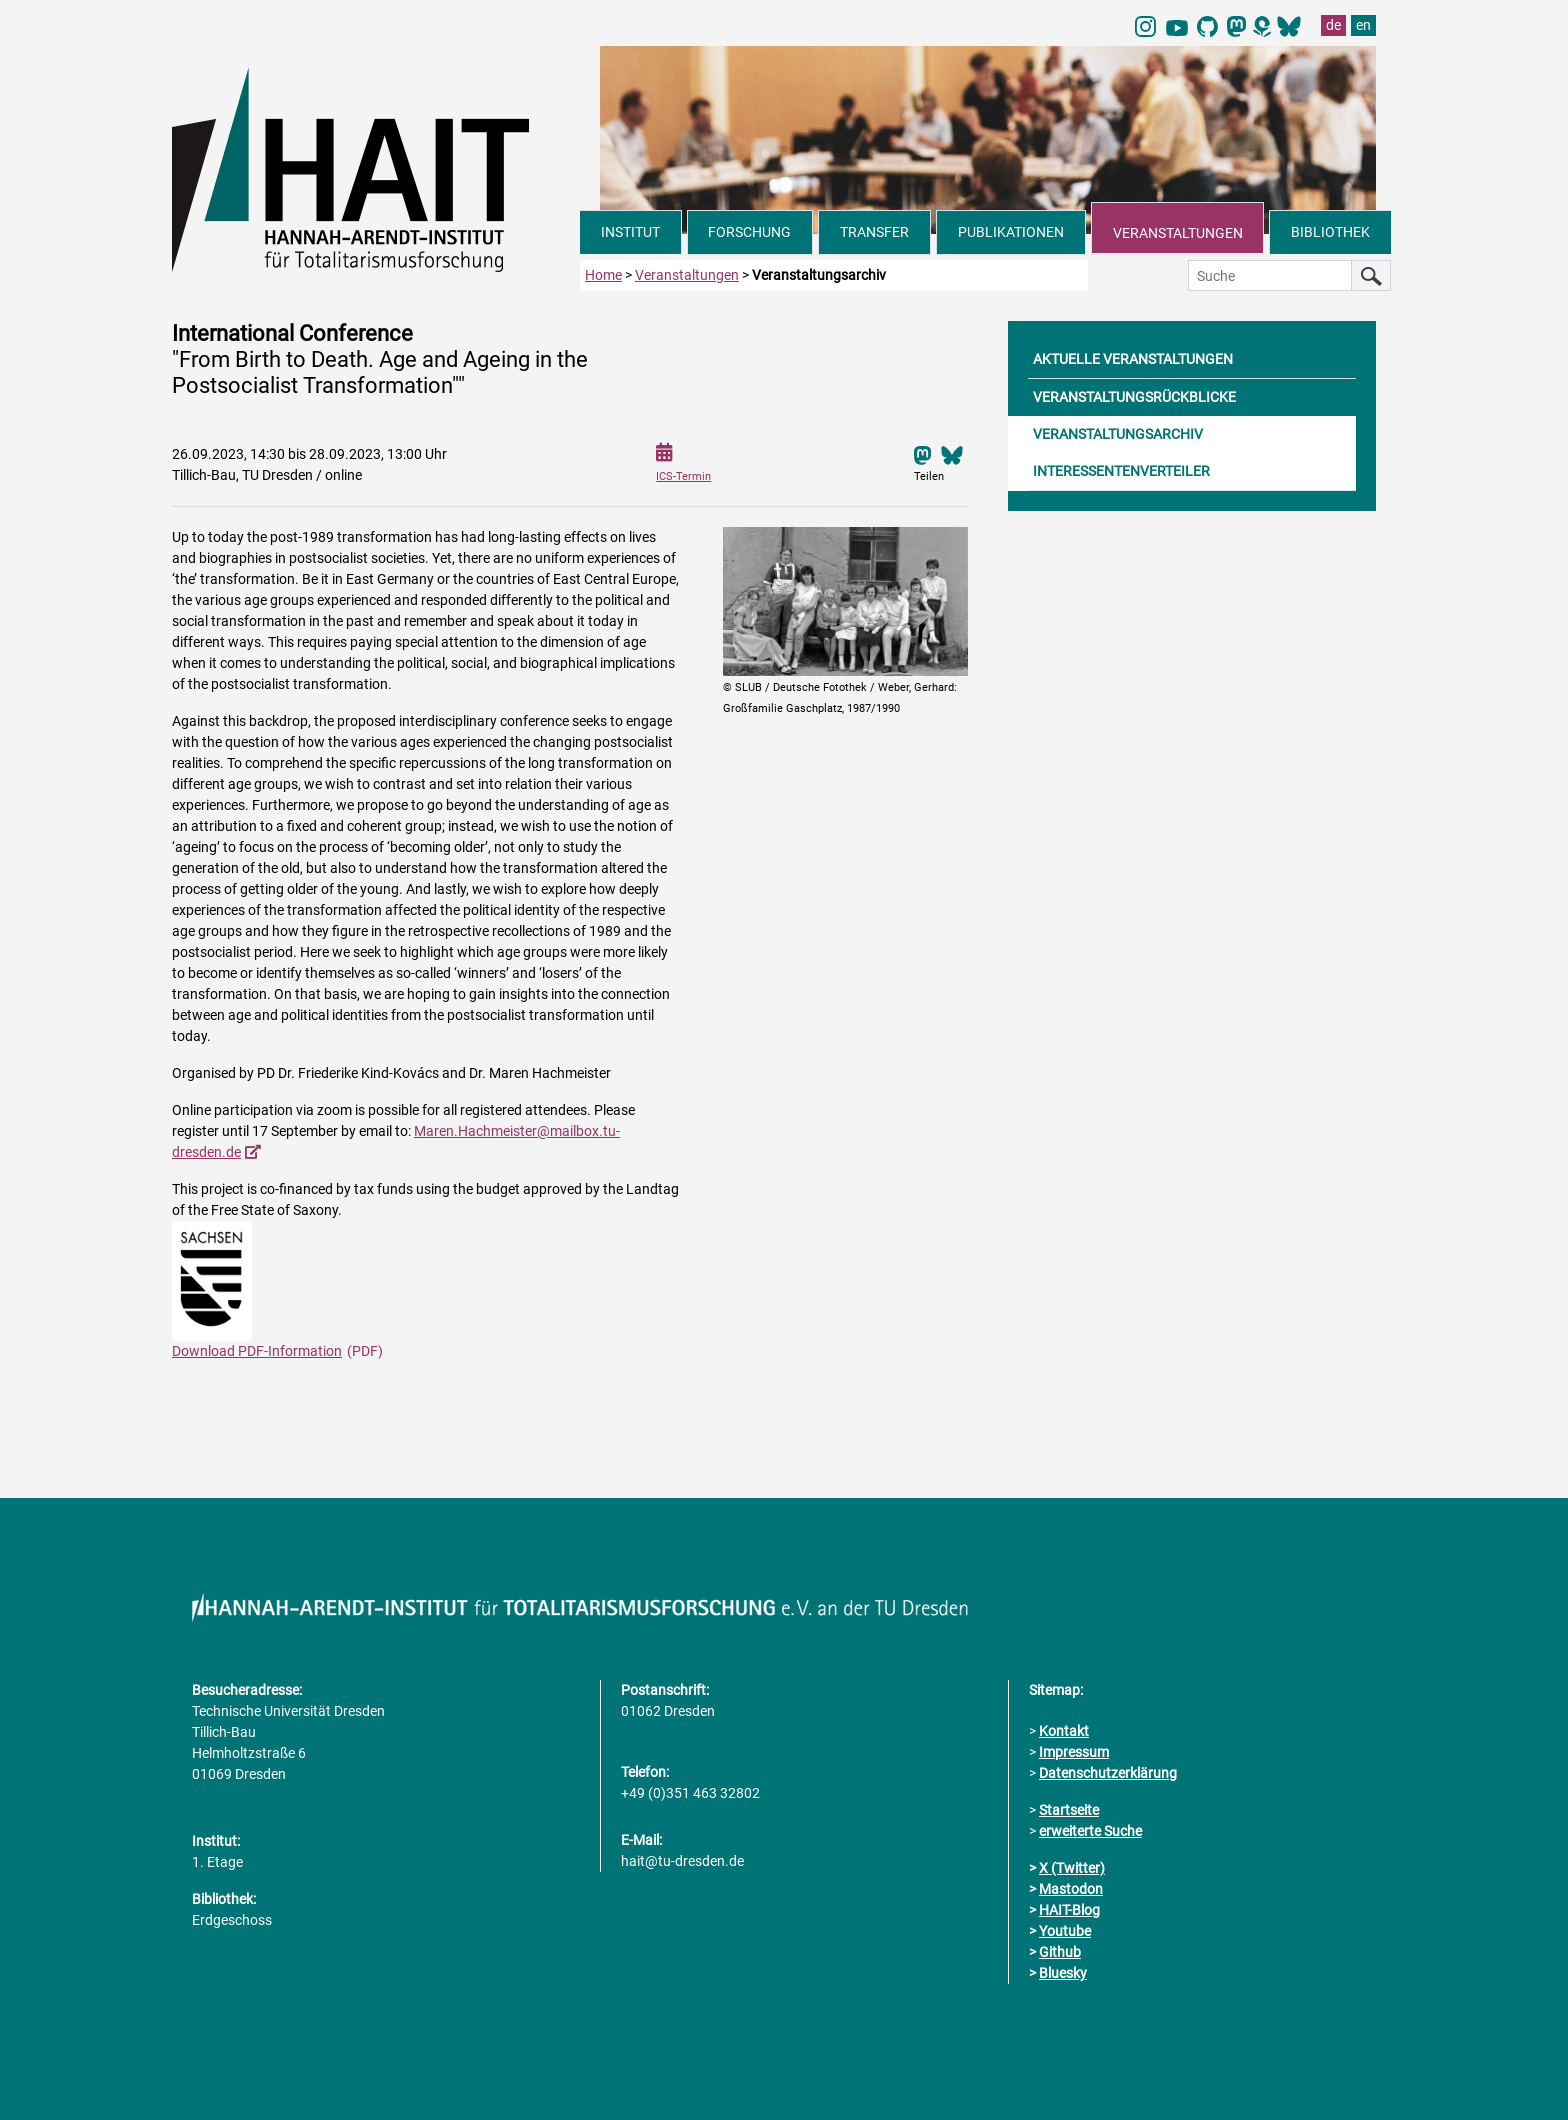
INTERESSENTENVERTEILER (1121, 471)
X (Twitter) (1072, 1868)
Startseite (1069, 1810)
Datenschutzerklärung (1108, 1773)
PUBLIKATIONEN (1011, 232)
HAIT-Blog (1069, 1910)
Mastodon (1071, 1889)
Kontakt (1064, 1731)
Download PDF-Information (257, 1351)
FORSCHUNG (749, 232)
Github (1060, 1952)
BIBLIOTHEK (1330, 232)
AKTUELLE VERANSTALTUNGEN (1133, 359)
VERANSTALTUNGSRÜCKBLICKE (1134, 397)
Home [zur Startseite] (603, 275)
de (1333, 25)
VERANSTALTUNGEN (1178, 233)
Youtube (1065, 1931)
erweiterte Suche (1090, 1831)
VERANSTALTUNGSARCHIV (1118, 434)
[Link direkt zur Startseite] (376, 168)
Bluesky (1063, 1973)
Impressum (1074, 1752)
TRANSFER (874, 232)
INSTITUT (630, 232)
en (1363, 25)
